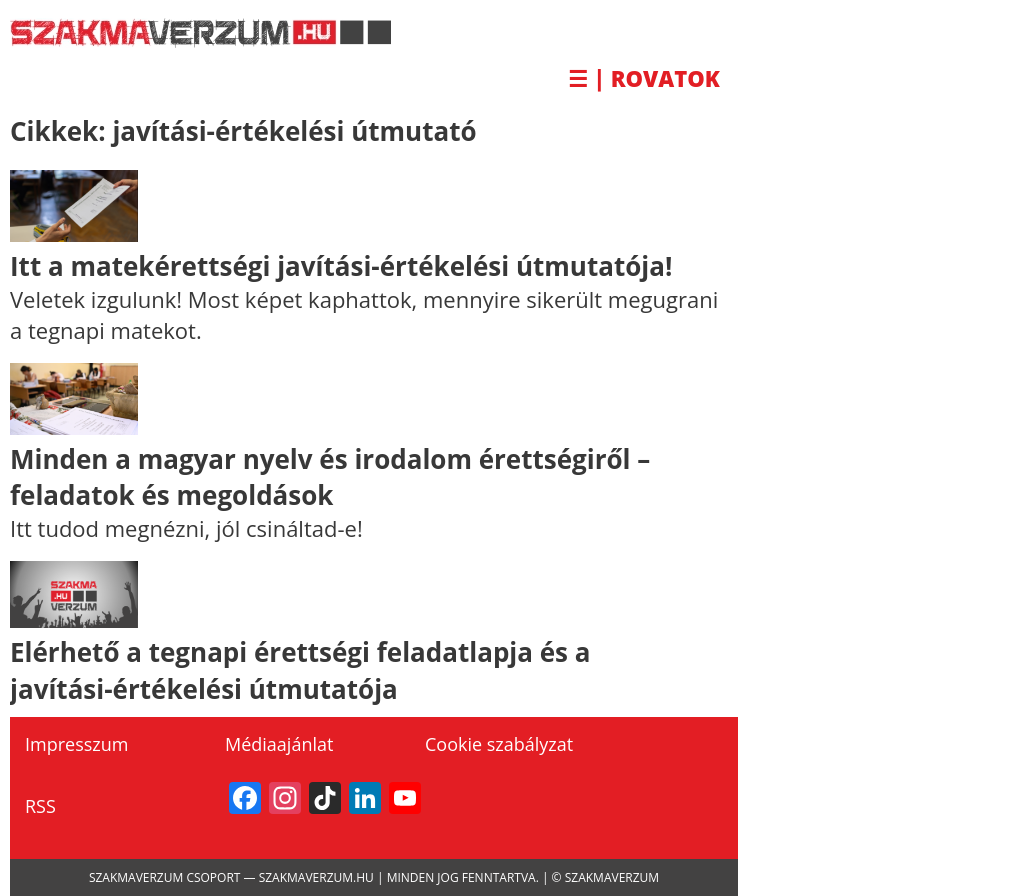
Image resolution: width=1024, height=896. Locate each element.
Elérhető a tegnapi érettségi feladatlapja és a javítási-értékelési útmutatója (300, 670)
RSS (40, 806)
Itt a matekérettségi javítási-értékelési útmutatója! (341, 266)
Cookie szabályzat (499, 744)
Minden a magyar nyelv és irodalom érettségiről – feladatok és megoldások (330, 477)
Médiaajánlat (279, 744)
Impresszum (76, 744)
